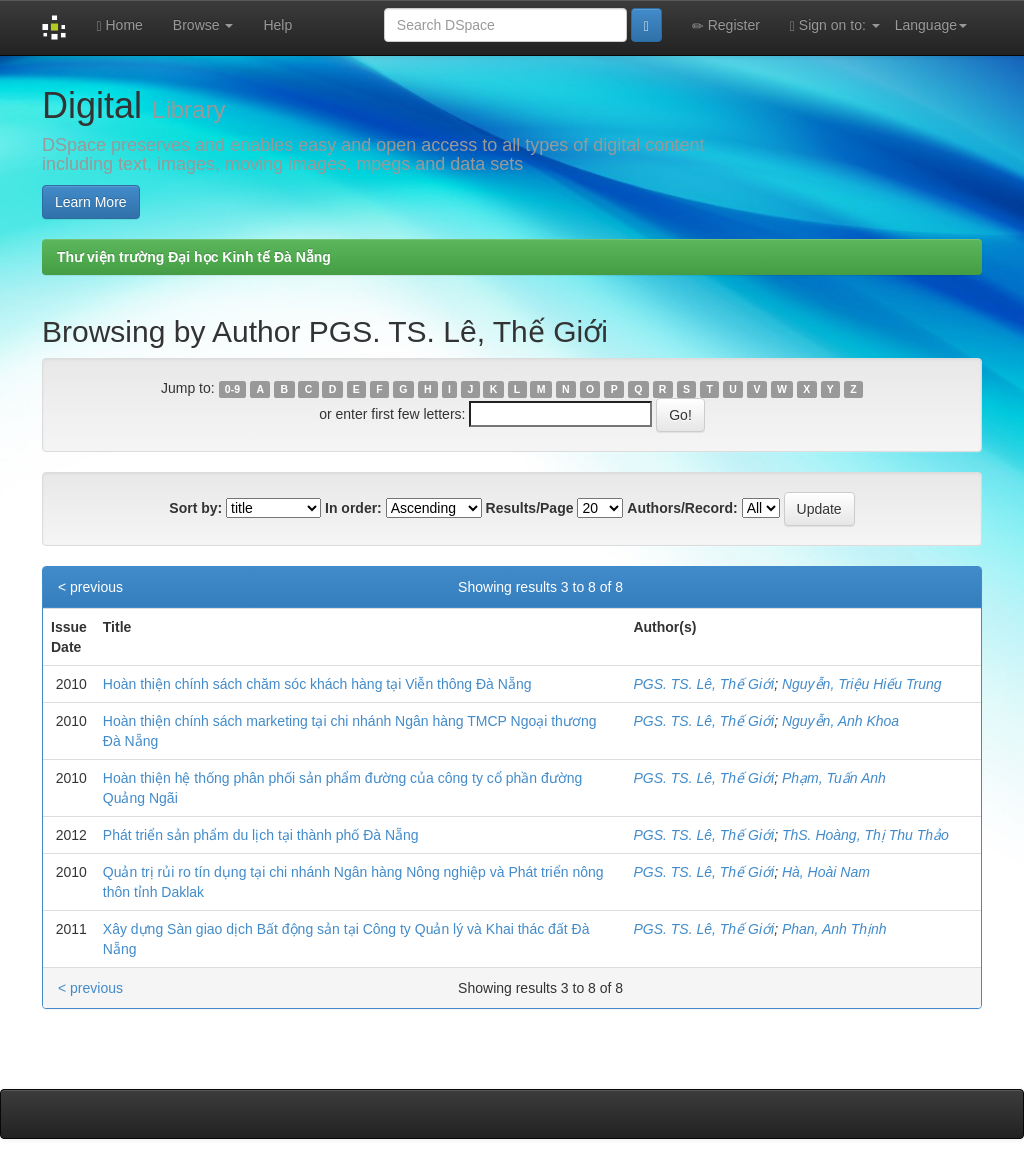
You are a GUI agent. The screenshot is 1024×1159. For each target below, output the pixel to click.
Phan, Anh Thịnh (834, 929)
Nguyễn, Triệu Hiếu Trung (862, 684)
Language (931, 25)
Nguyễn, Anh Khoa (840, 721)
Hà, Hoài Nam (826, 872)
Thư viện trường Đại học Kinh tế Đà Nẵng (194, 257)
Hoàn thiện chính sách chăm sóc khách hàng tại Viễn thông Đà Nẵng (317, 684)
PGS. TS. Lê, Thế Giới (703, 684)
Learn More (91, 202)
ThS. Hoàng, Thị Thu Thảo (865, 835)
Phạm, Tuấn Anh (834, 778)
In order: (353, 508)
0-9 (232, 389)
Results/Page (530, 508)
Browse (203, 25)
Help (277, 25)
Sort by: (195, 508)
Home (119, 25)
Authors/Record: (682, 508)
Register (726, 25)
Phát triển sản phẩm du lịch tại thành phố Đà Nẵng (261, 835)
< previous (90, 587)
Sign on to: (835, 25)
